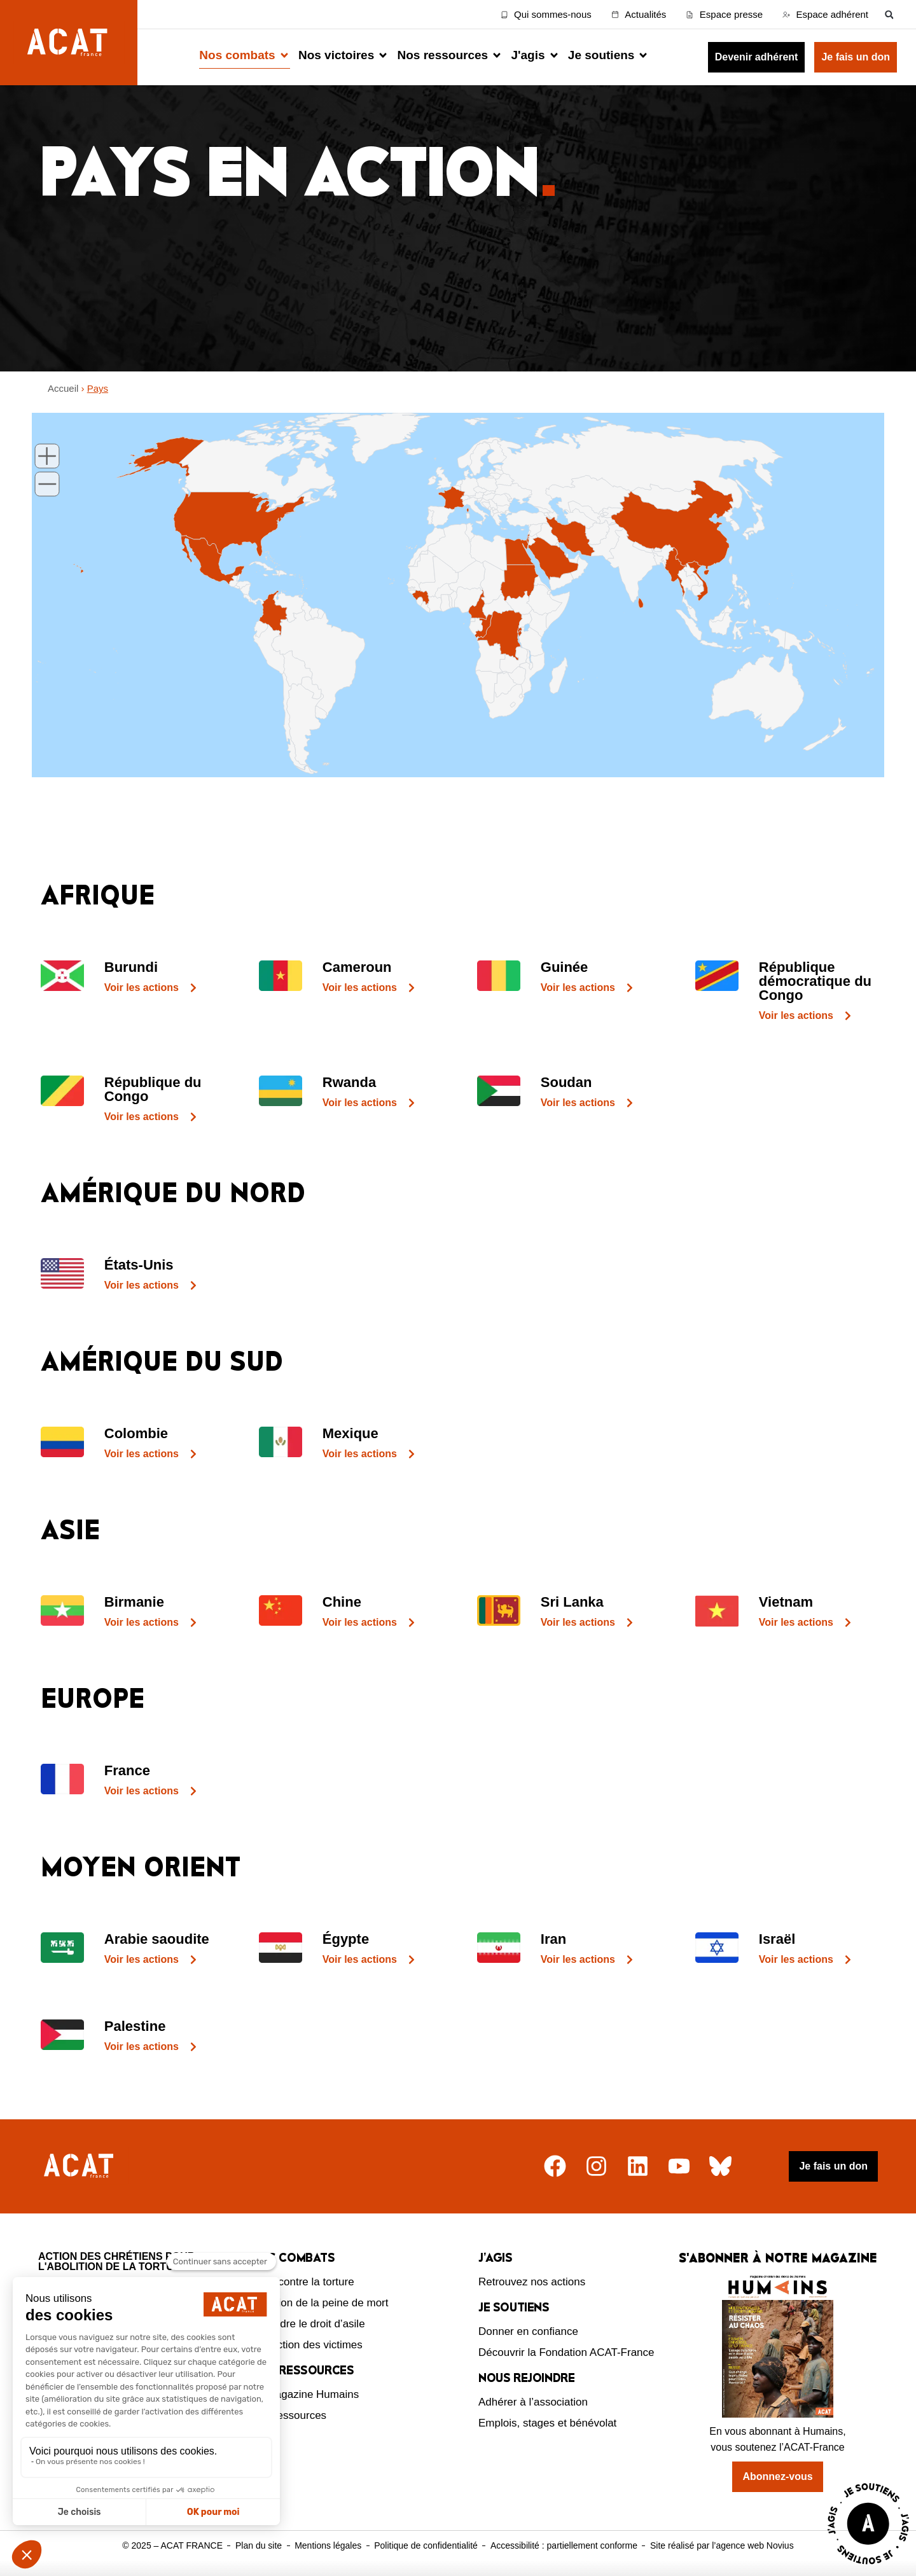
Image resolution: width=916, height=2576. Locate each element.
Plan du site (258, 2545)
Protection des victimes (307, 2345)
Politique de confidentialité (426, 2545)
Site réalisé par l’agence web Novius (722, 2545)
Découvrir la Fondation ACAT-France (566, 2352)
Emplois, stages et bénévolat (547, 2423)
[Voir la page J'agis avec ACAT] (868, 2567)
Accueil (63, 388)
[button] (889, 14)
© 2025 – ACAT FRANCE (172, 2545)
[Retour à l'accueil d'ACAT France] (68, 42)
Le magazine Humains (305, 2394)
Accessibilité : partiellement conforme (563, 2545)
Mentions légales (328, 2545)
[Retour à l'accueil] (80, 2166)
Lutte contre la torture (302, 2282)
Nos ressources (288, 2415)
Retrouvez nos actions (531, 2282)
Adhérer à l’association (533, 2402)
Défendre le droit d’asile (308, 2324)
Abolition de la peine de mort (319, 2303)
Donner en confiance (528, 2331)
